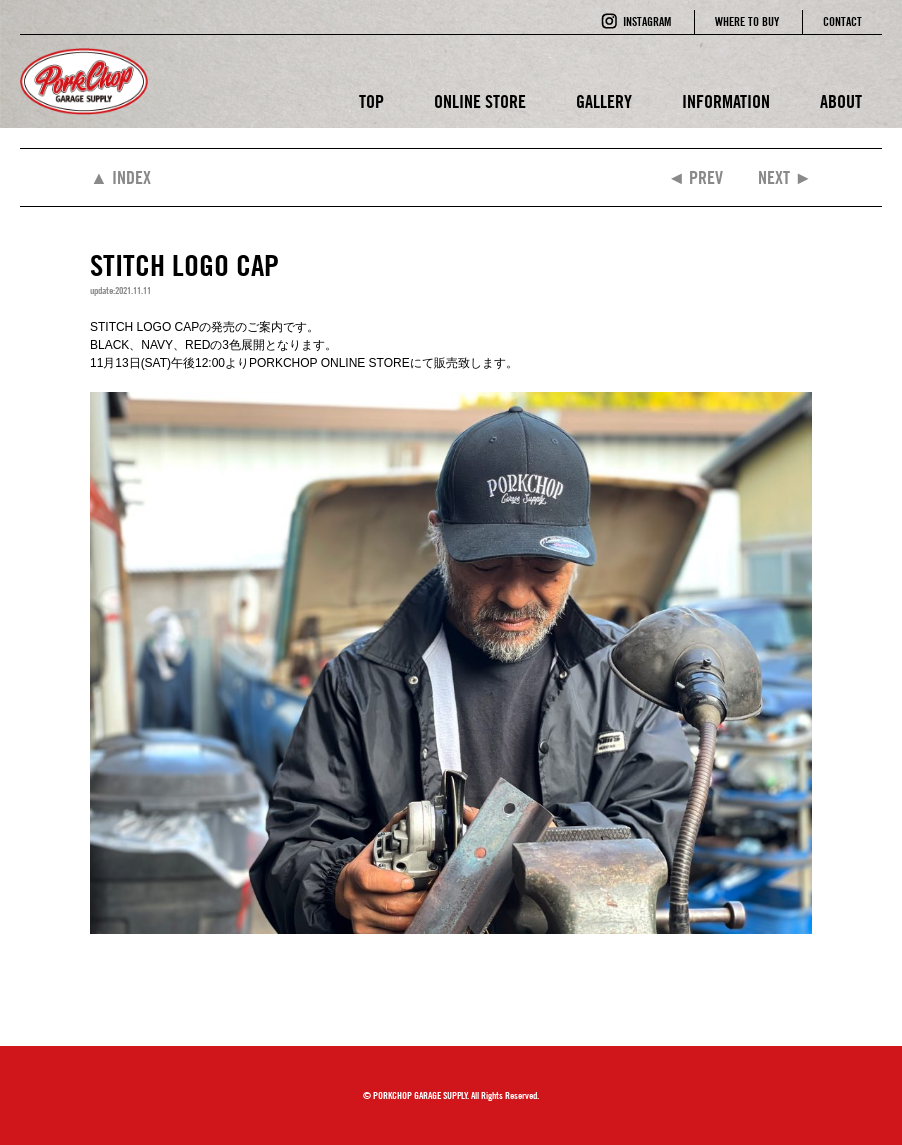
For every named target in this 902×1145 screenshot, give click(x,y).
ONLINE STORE (480, 101)
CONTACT (842, 21)
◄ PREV (695, 177)
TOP (371, 101)
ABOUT (841, 101)
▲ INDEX (120, 177)
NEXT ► (785, 177)
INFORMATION (726, 101)
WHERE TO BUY (747, 21)
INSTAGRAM (647, 21)
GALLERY (604, 101)
